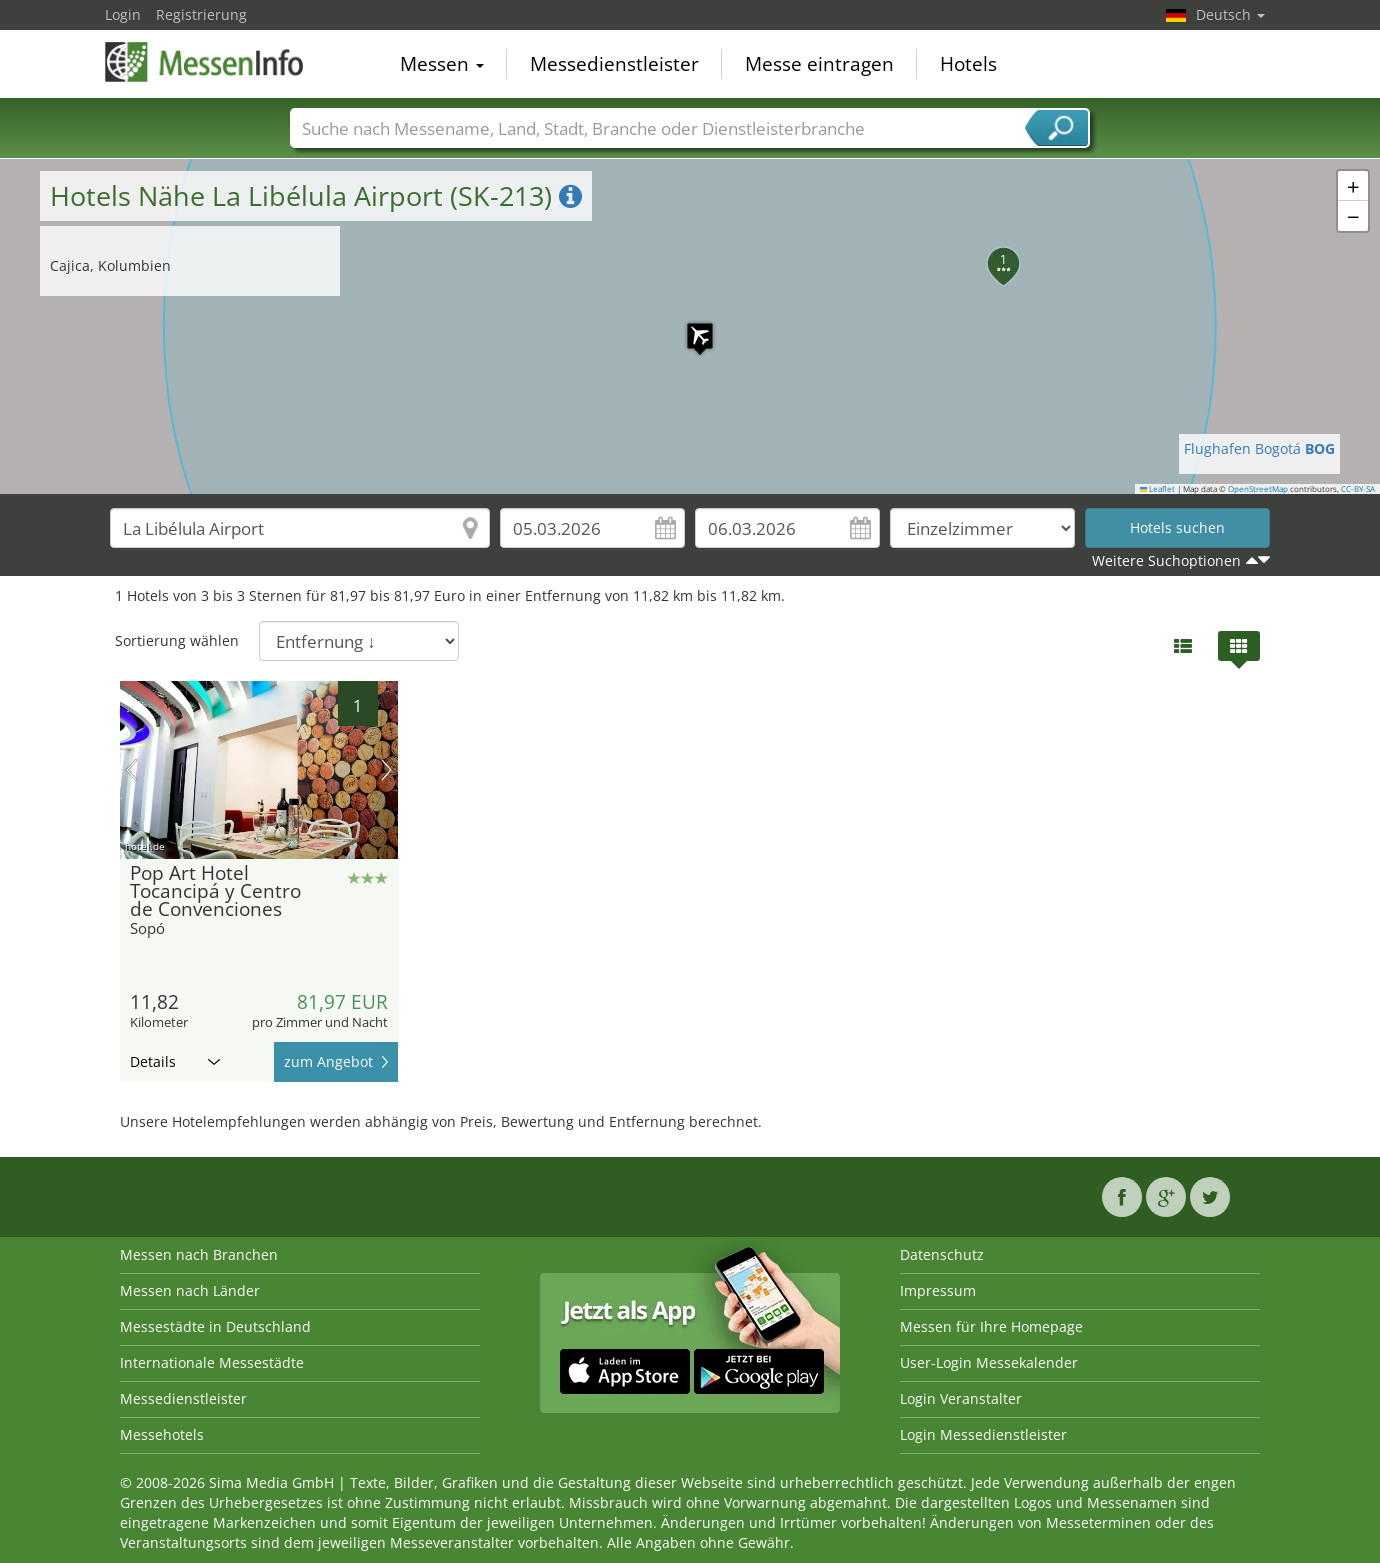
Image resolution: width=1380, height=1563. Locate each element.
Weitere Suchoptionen (1166, 560)
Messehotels (162, 1434)
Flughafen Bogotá (1259, 448)
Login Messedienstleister (983, 1434)
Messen (442, 64)
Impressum (938, 1290)
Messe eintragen (819, 64)
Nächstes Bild (386, 770)
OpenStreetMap (1258, 489)
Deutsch (1230, 14)
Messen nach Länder (190, 1290)
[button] (690, 326)
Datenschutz (942, 1254)
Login (123, 14)
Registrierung (201, 14)
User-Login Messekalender (989, 1362)
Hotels (968, 64)
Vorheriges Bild (131, 770)
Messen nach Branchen (199, 1254)
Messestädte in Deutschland (215, 1326)
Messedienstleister (614, 64)
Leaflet (1158, 489)
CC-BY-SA (1358, 489)
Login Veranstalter (961, 1398)
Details (175, 1061)
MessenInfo (205, 62)
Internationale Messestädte (212, 1362)
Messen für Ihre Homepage (991, 1326)
